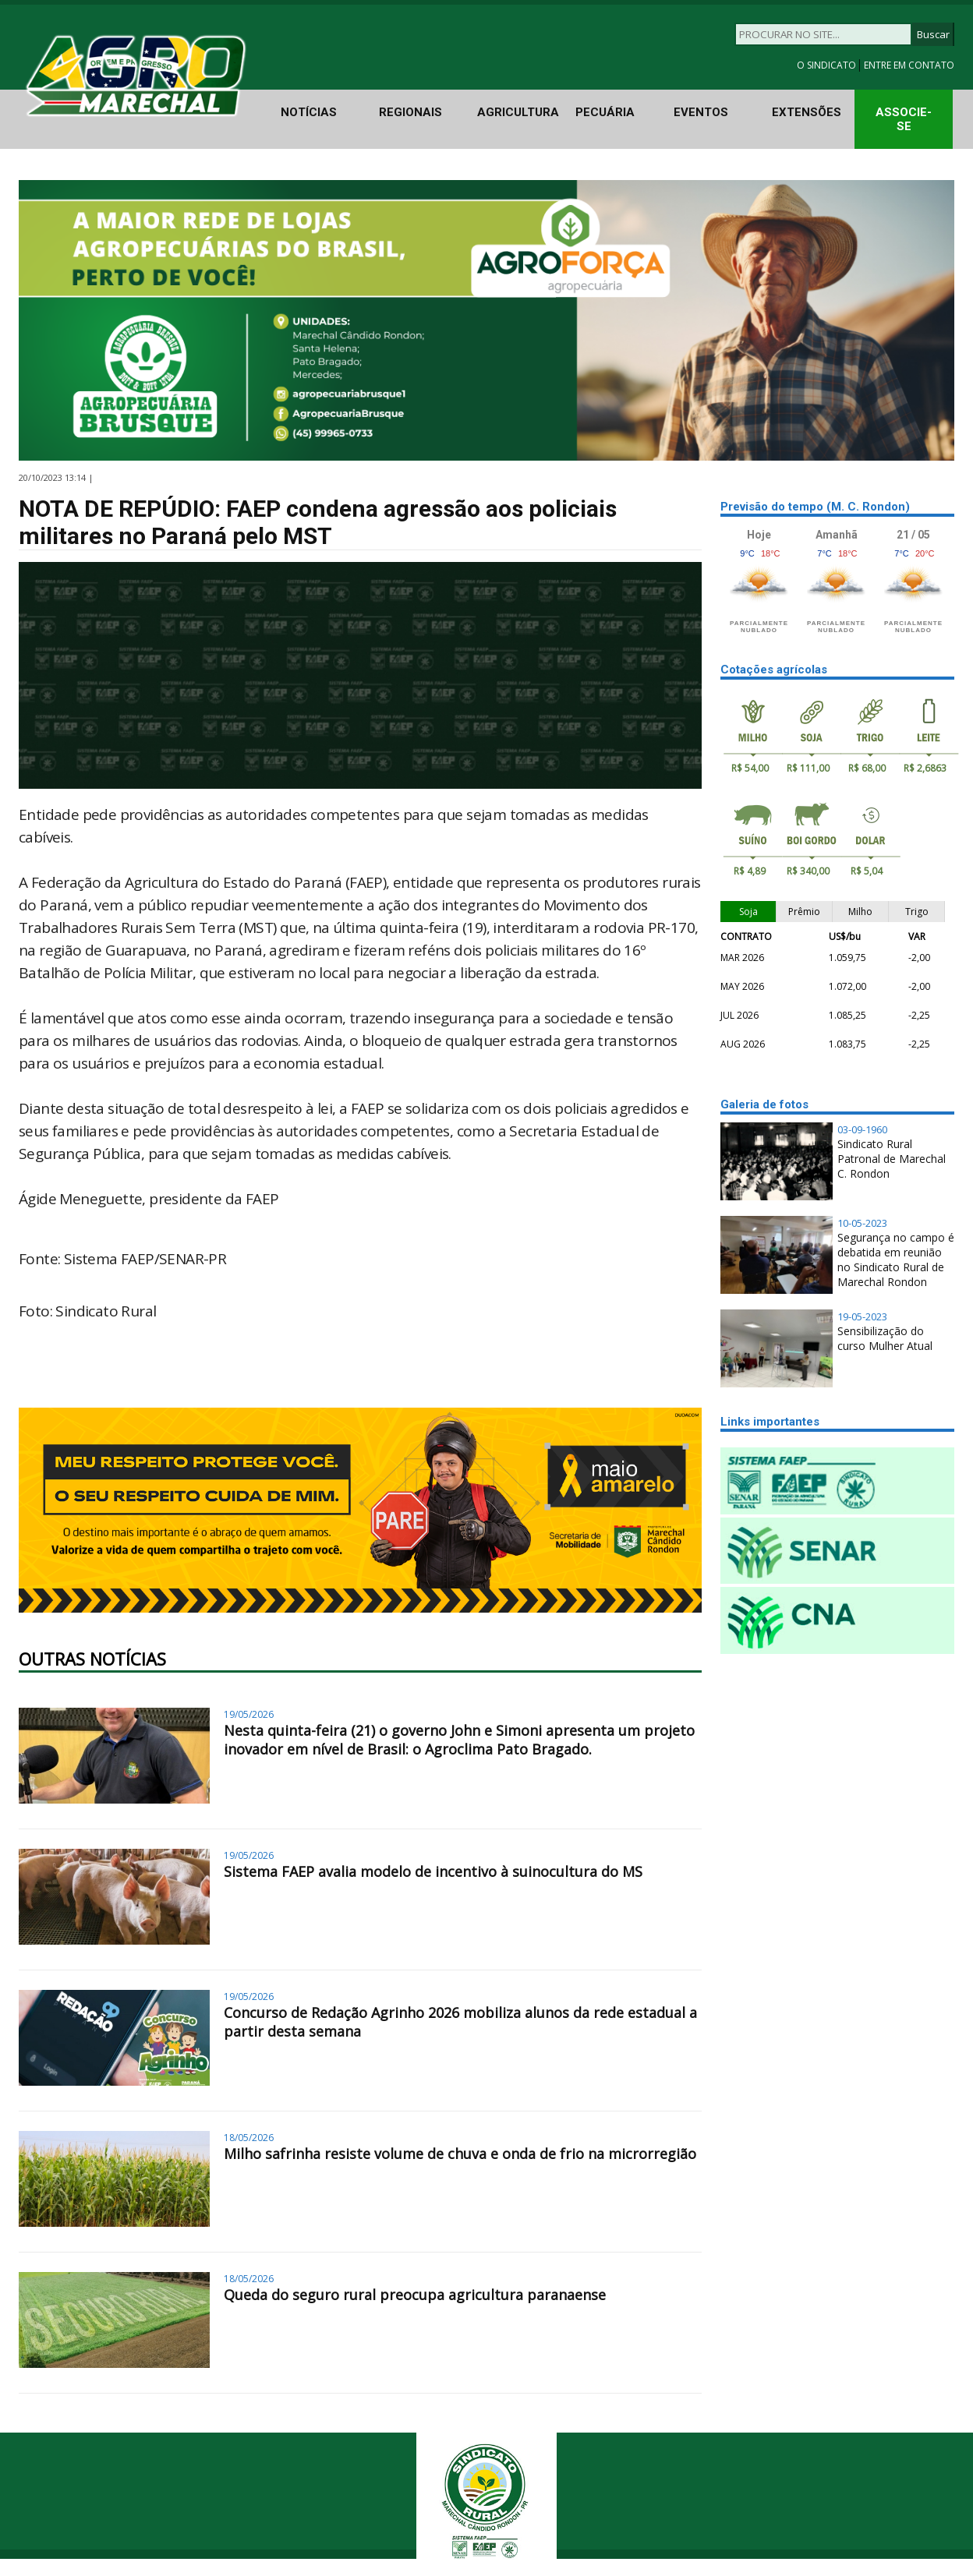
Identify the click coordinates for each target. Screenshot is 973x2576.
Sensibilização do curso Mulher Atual (884, 1338)
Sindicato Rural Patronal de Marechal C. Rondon (891, 1158)
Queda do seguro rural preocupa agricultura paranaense (415, 2294)
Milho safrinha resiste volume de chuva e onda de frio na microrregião (460, 2153)
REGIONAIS (410, 112)
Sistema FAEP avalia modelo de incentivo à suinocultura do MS (433, 1871)
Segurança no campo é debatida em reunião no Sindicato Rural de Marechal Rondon (895, 1259)
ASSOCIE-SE (904, 119)
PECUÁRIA (605, 112)
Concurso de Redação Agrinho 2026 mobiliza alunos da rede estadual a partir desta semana (460, 2022)
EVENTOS (701, 112)
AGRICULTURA (518, 112)
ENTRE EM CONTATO (909, 65)
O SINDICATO (827, 65)
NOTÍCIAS (309, 112)
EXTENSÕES (806, 112)
